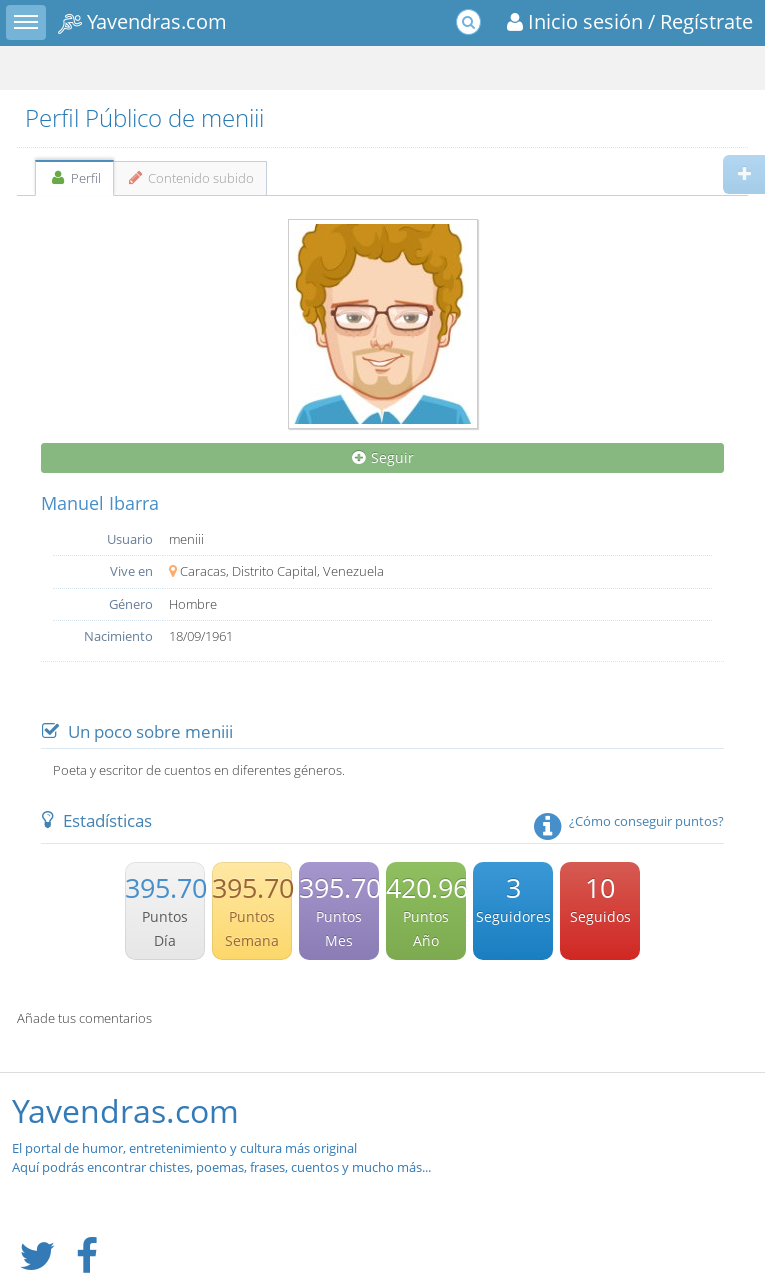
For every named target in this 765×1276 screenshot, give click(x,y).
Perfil (74, 178)
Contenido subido (190, 178)
